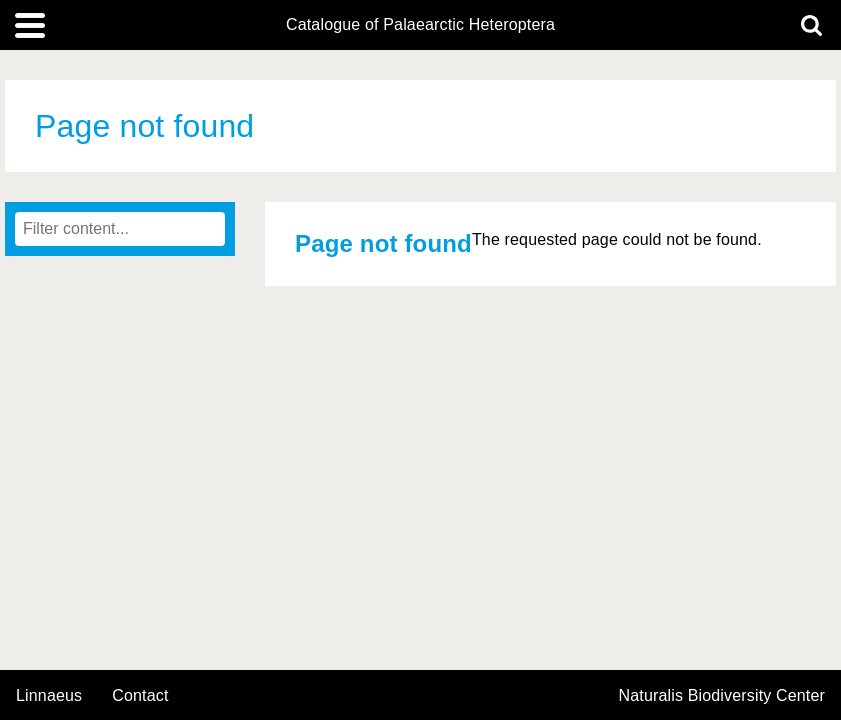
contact (140, 695)
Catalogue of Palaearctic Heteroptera (420, 25)
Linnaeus (49, 696)
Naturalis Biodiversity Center (722, 696)
